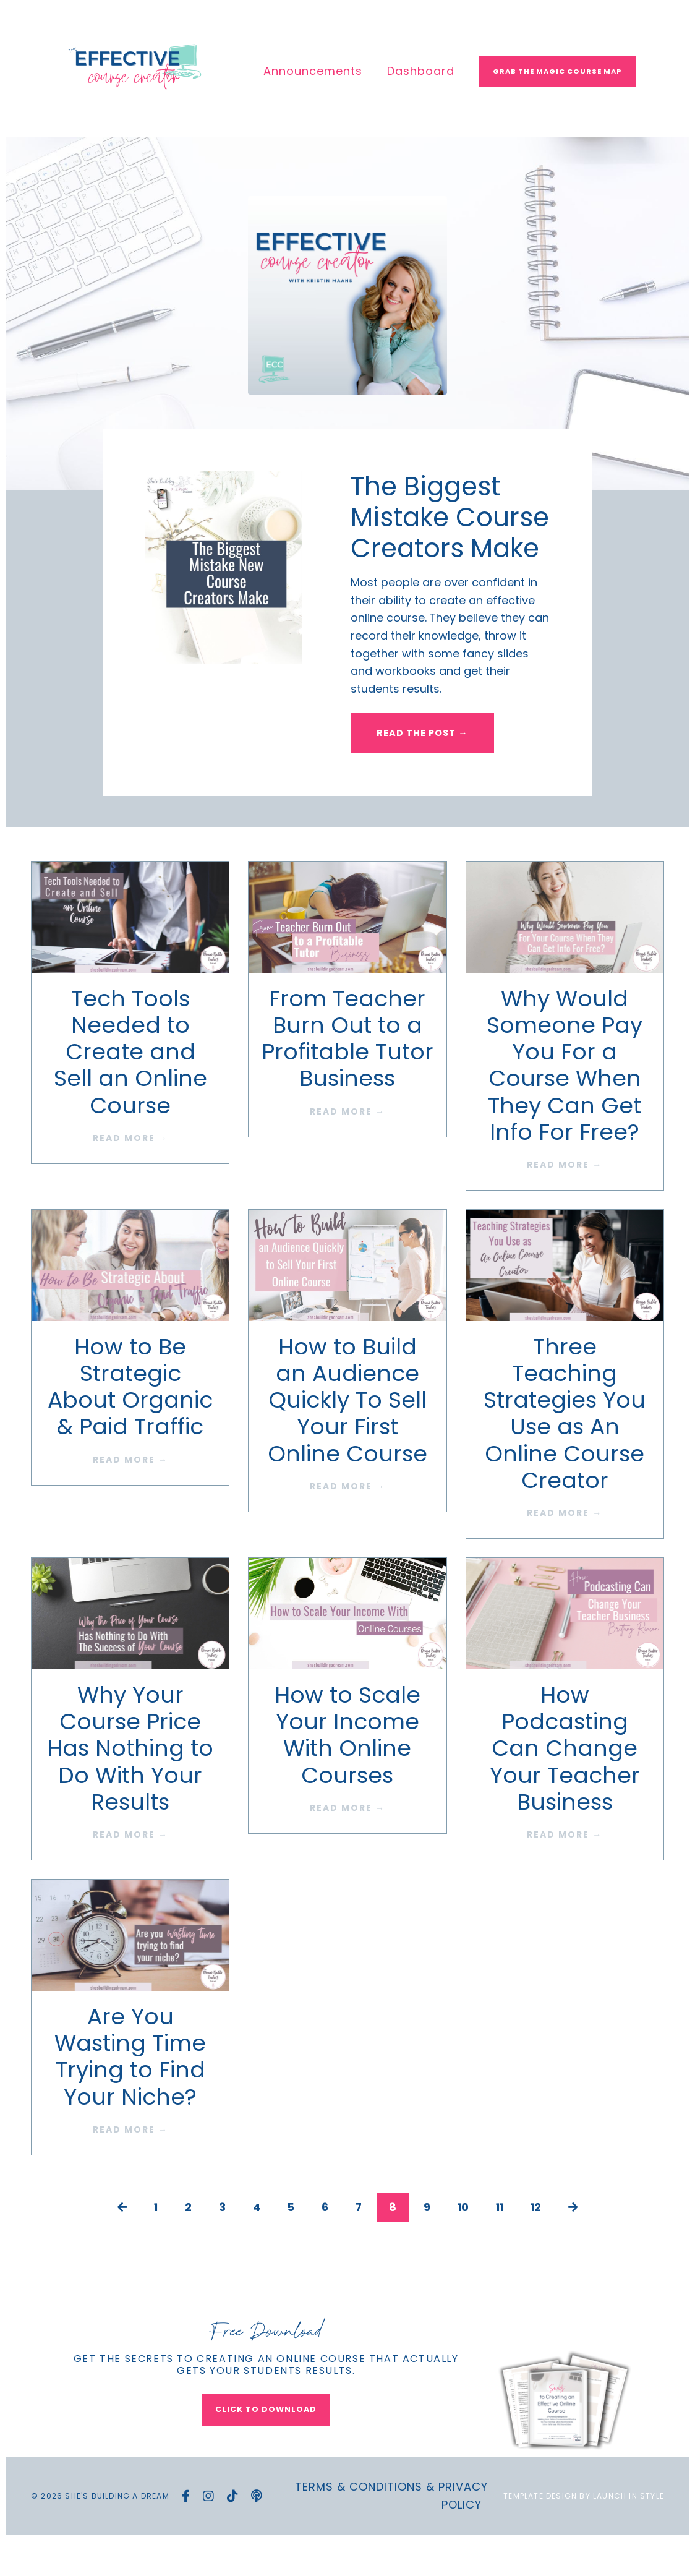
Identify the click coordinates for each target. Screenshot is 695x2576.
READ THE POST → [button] (422, 765)
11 (501, 2240)
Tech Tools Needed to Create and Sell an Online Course (130, 1085)
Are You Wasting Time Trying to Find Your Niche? (130, 2089)
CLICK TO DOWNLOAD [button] (266, 2442)
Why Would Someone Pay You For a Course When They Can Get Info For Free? (564, 1098)
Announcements (312, 71)
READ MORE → (130, 1171)
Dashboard (420, 71)
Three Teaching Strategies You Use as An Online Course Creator (565, 1446)
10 (463, 2240)
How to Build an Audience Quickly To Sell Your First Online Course (347, 1433)
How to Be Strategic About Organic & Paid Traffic (130, 1419)
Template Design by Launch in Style (583, 2530)
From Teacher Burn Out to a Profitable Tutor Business (347, 1071)
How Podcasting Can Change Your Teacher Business (565, 1782)
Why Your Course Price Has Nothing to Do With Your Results (130, 1782)
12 (538, 2240)
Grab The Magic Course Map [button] (557, 71)
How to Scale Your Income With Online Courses (347, 1768)
